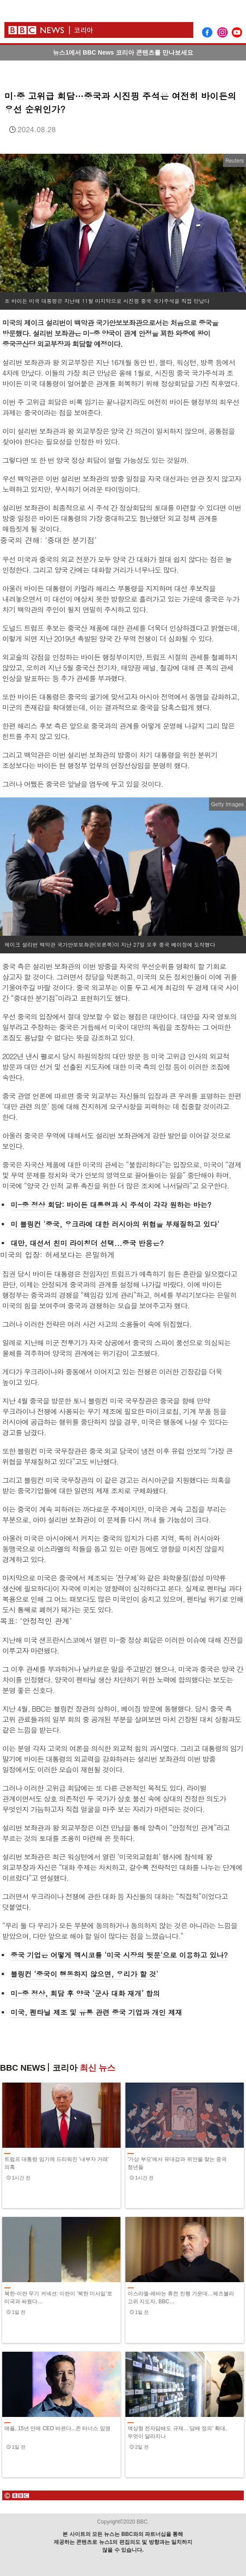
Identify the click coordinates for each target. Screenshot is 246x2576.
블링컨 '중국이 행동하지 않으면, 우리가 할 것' (84, 1974)
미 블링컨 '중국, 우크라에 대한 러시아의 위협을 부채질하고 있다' (115, 1224)
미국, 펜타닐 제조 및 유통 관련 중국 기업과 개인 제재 (96, 2012)
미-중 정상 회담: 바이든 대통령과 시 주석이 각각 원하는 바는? (111, 1205)
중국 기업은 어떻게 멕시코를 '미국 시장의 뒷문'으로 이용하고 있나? (119, 1955)
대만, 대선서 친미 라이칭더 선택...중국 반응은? (87, 1243)
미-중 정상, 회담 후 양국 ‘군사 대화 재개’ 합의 (85, 1993)
